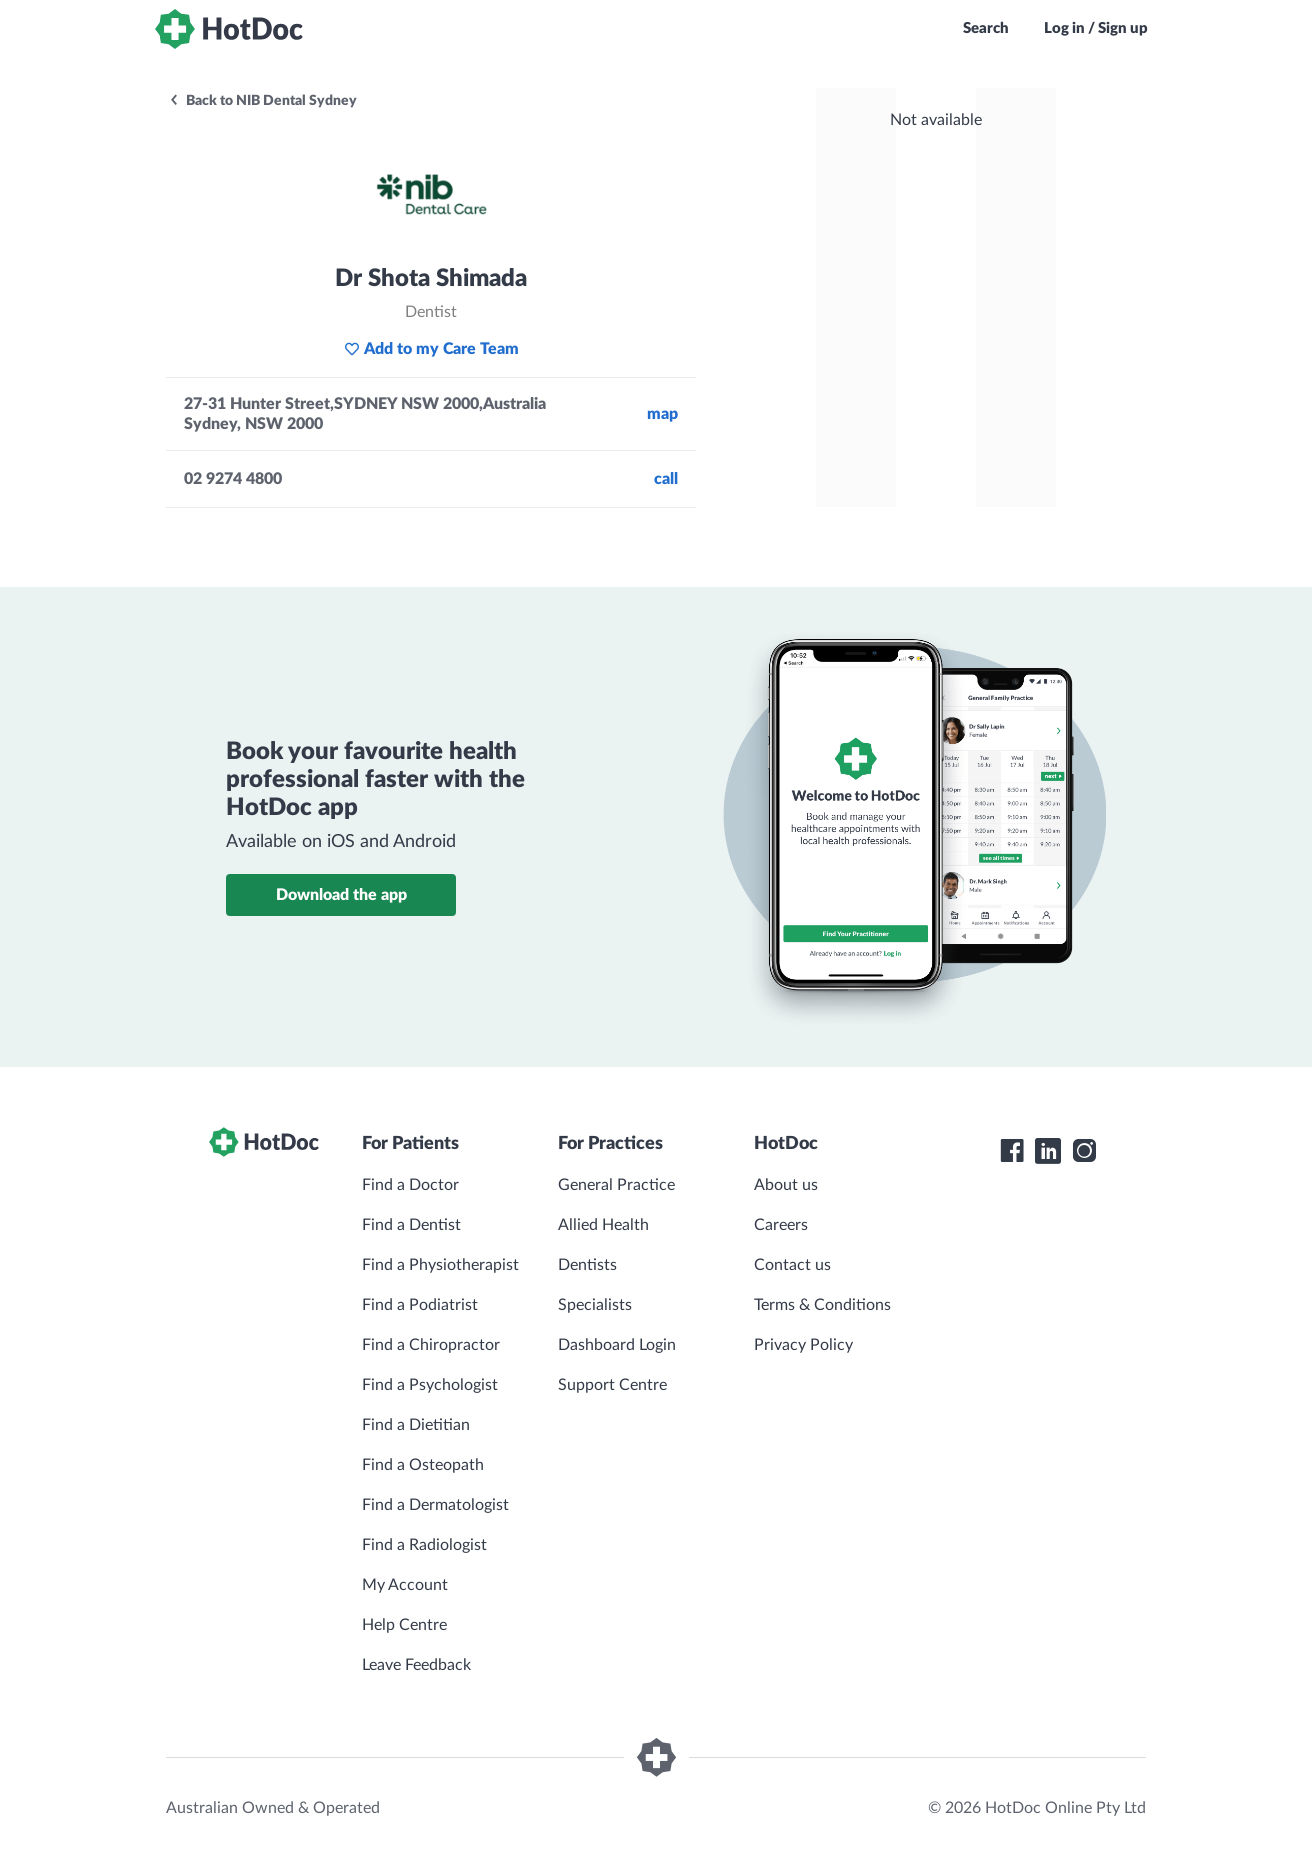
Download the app (341, 895)
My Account (405, 1585)
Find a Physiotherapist (440, 1265)
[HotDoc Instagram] (1084, 1151)
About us (786, 1185)
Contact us (792, 1265)
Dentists (587, 1265)
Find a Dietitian (416, 1425)
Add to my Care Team (431, 349)
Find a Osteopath (423, 1465)
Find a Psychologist (430, 1385)
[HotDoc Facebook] (1012, 1151)
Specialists (595, 1305)
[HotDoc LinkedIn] (1048, 1151)
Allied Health (603, 1225)
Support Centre (612, 1385)
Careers (781, 1225)
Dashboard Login (617, 1345)
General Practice (616, 1185)
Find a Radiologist (424, 1545)
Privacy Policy (803, 1345)
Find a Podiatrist (420, 1305)
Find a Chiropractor (431, 1345)
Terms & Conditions (822, 1305)
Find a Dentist (411, 1225)
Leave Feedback (416, 1665)
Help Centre (404, 1625)
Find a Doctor (410, 1185)
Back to (262, 101)
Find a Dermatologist (435, 1505)
